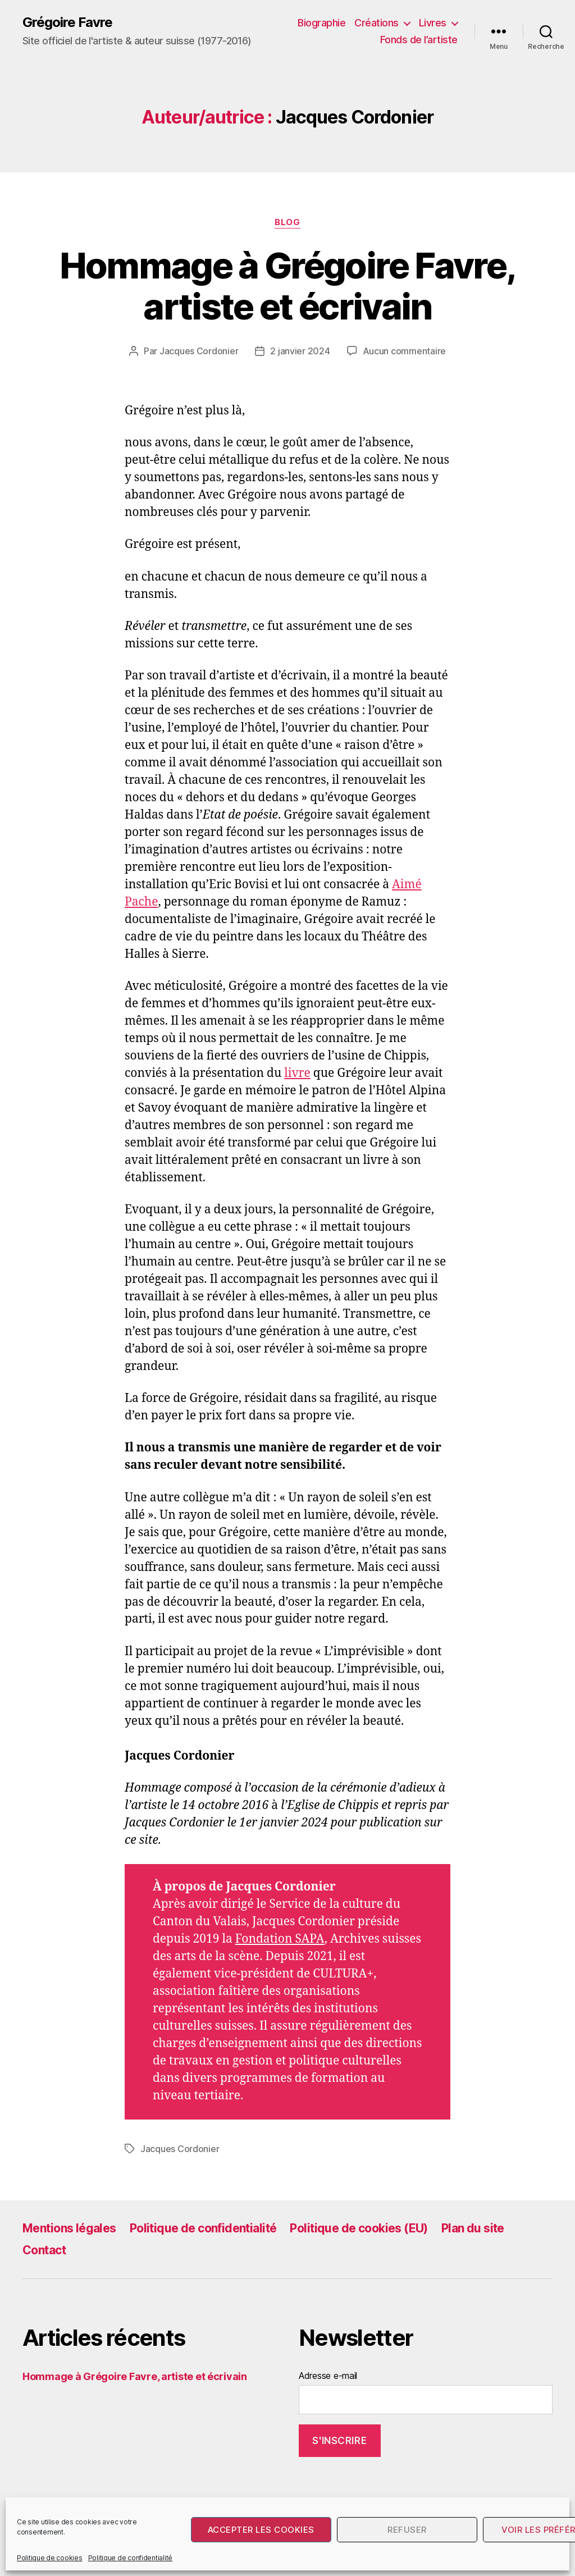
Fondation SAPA (280, 1939)
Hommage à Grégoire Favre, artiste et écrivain (288, 286)
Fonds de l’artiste (419, 39)
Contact (44, 2250)
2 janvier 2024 (300, 351)
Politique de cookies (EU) (358, 2228)
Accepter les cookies (261, 2529)
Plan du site (472, 2228)
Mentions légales (69, 2228)
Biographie (321, 23)
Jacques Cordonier (198, 351)
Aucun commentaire (404, 351)
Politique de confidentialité (130, 2558)
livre (297, 1073)
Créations (376, 23)
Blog (287, 222)
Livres (432, 23)
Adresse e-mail (328, 2375)
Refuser (407, 2529)
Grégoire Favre (67, 22)
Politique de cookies (50, 2558)
